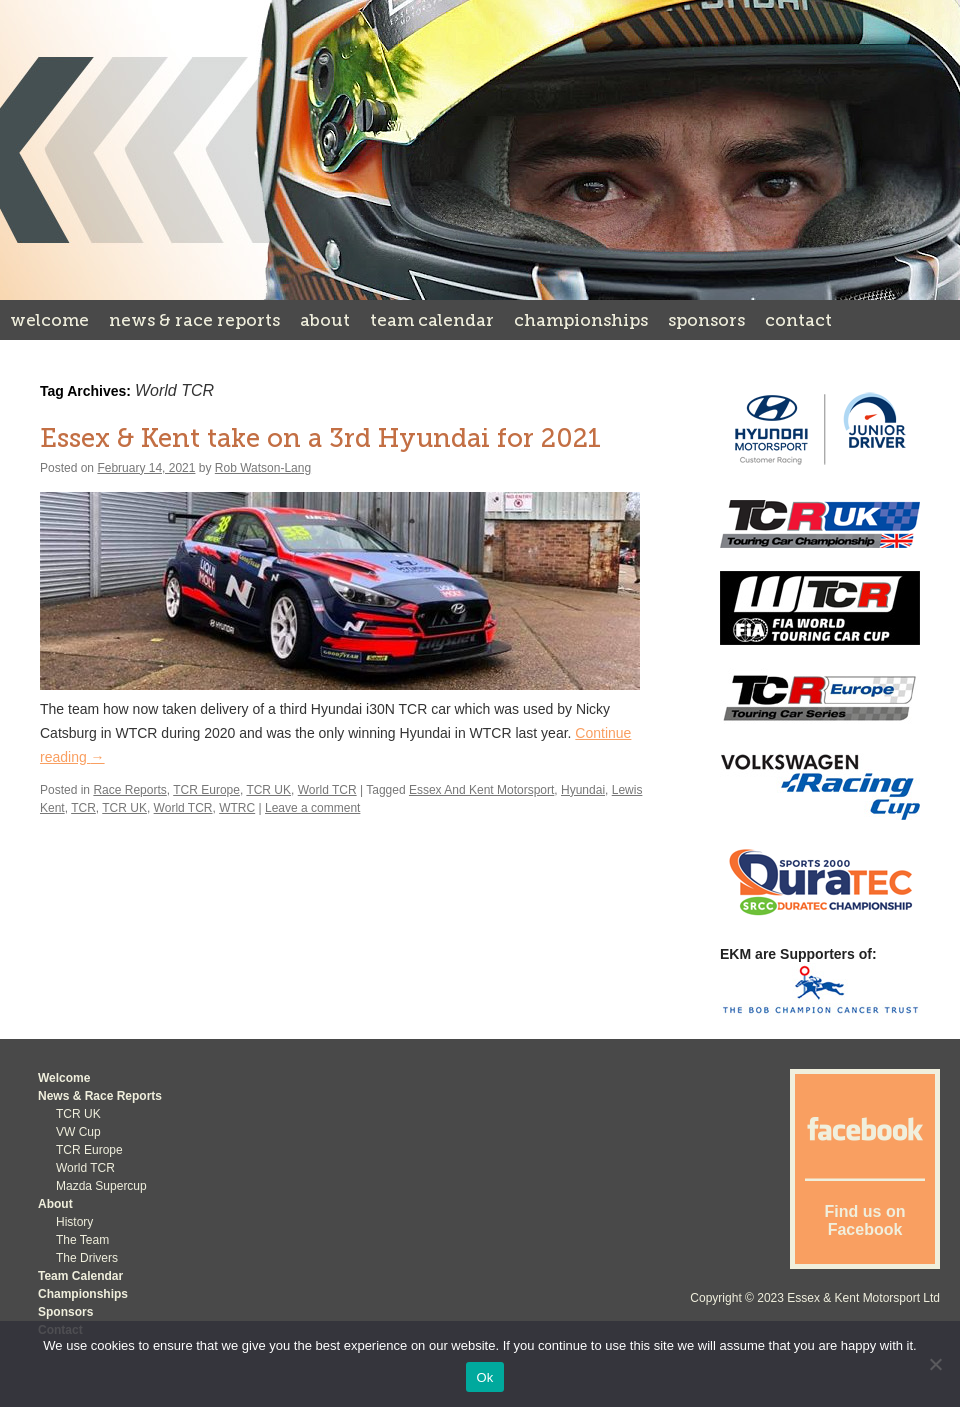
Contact (798, 320)
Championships (581, 320)
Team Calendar (432, 320)
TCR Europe (206, 790)
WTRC (237, 808)
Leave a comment (312, 808)
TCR (83, 808)
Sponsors (706, 320)
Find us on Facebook (865, 1220)
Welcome (49, 320)
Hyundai (583, 790)
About (325, 320)
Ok (484, 1377)
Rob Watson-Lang (263, 468)
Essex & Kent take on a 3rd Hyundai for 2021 (320, 438)
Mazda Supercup (101, 1186)
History (74, 1222)
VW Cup (78, 1132)
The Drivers (87, 1258)
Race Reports (129, 790)
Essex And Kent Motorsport (481, 790)
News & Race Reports (194, 320)
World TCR (327, 790)
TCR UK (268, 790)
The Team (82, 1240)
